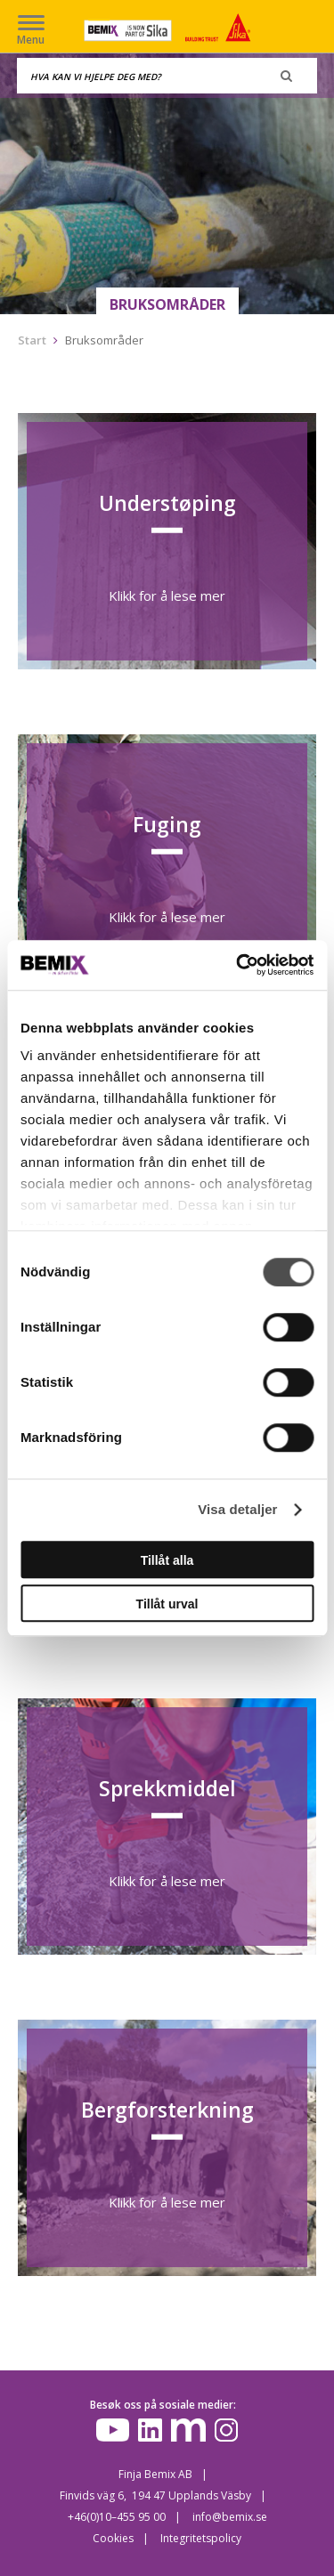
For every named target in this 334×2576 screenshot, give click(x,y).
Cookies (113, 2538)
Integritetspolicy (200, 2538)
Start (32, 340)
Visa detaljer (237, 1509)
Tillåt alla (167, 1560)
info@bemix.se (229, 2516)
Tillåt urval (167, 1604)
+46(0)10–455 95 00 (117, 2516)
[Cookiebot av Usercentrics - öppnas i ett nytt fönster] (238, 964)
